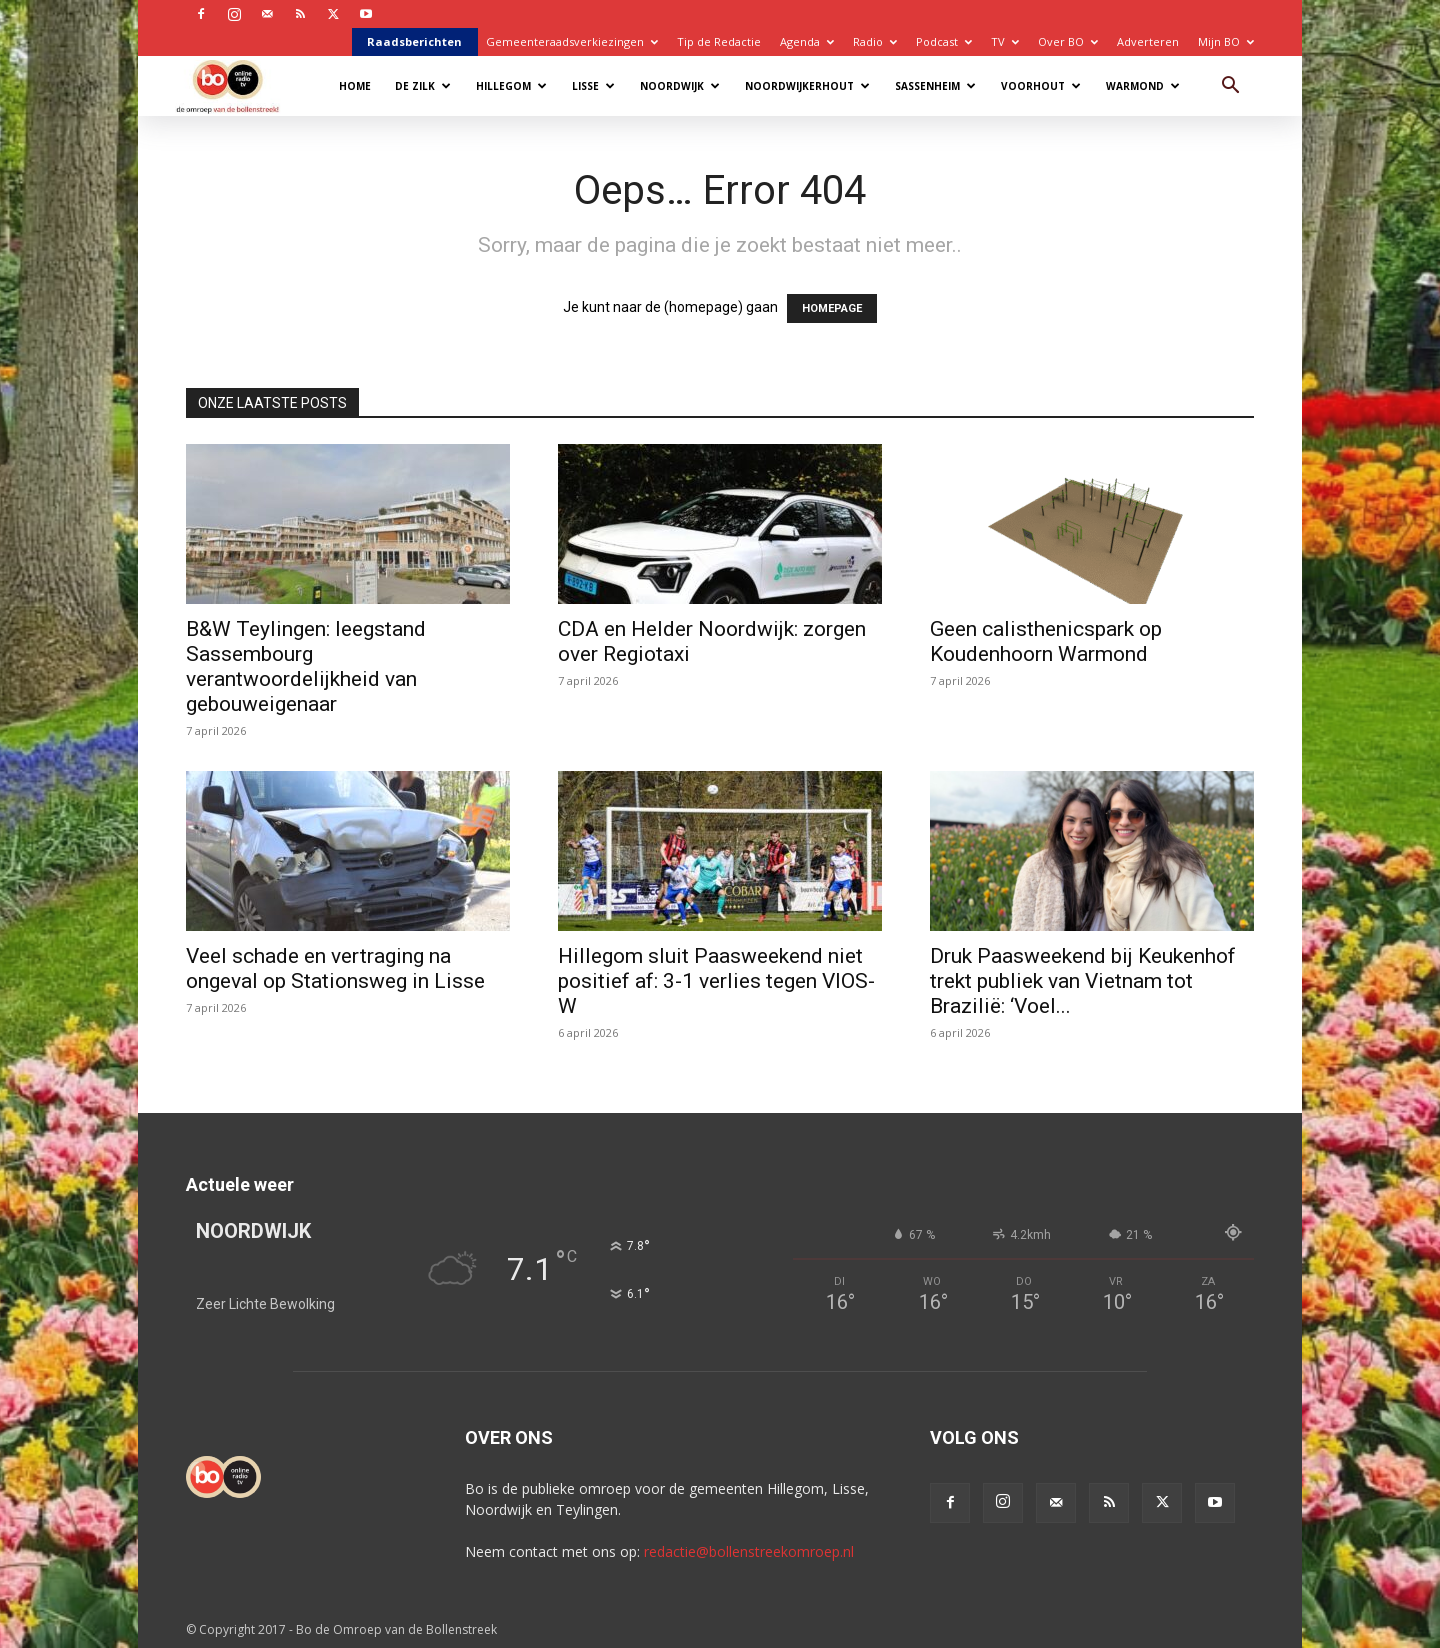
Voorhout (1041, 86)
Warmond (1143, 86)
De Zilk (423, 86)
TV (1005, 41)
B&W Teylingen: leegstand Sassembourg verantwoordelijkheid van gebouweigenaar (306, 666)
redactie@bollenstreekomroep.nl (749, 1551)
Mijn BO (1226, 41)
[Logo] (237, 85)
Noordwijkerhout (807, 86)
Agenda (807, 41)
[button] (1230, 87)
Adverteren (1148, 41)
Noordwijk (680, 86)
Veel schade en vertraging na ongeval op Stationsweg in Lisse (335, 968)
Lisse (593, 86)
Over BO (1068, 41)
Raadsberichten (414, 41)
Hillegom (511, 86)
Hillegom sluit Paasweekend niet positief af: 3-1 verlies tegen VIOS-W (716, 981)
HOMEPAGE (832, 308)
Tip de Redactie (719, 41)
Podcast (944, 41)
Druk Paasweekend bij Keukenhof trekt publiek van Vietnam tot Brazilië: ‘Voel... (1083, 981)
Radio (875, 41)
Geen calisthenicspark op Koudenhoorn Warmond (1046, 641)
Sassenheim (935, 86)
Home (355, 86)
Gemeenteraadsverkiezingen (572, 41)
